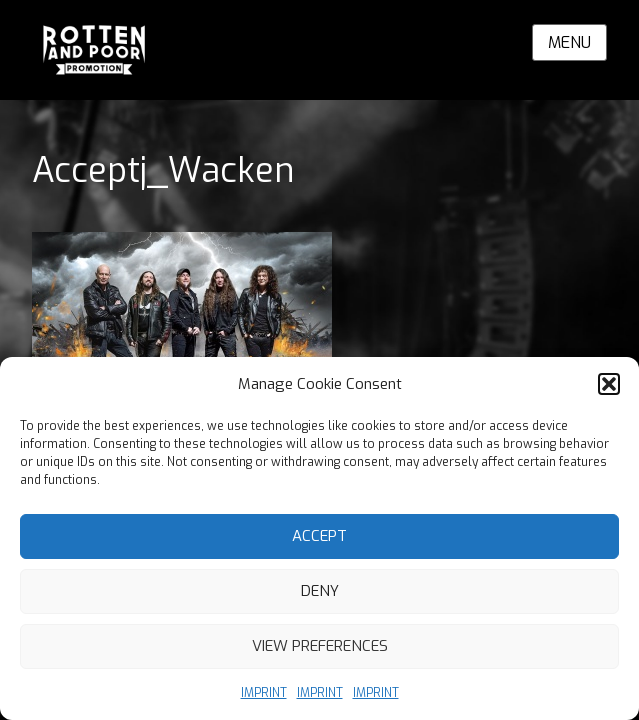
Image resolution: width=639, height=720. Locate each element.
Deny (320, 591)
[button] (609, 384)
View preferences (320, 646)
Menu (569, 42)
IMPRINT (264, 693)
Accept (319, 536)
